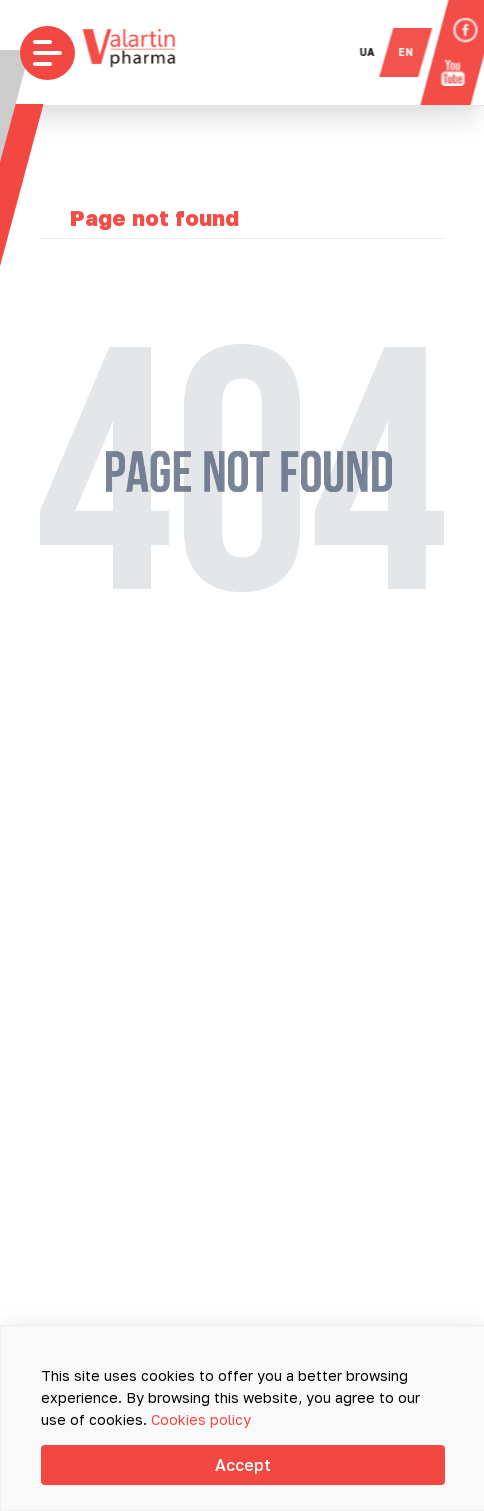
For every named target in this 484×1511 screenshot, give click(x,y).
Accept (243, 1465)
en (415, 52)
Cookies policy (201, 1419)
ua (376, 52)
